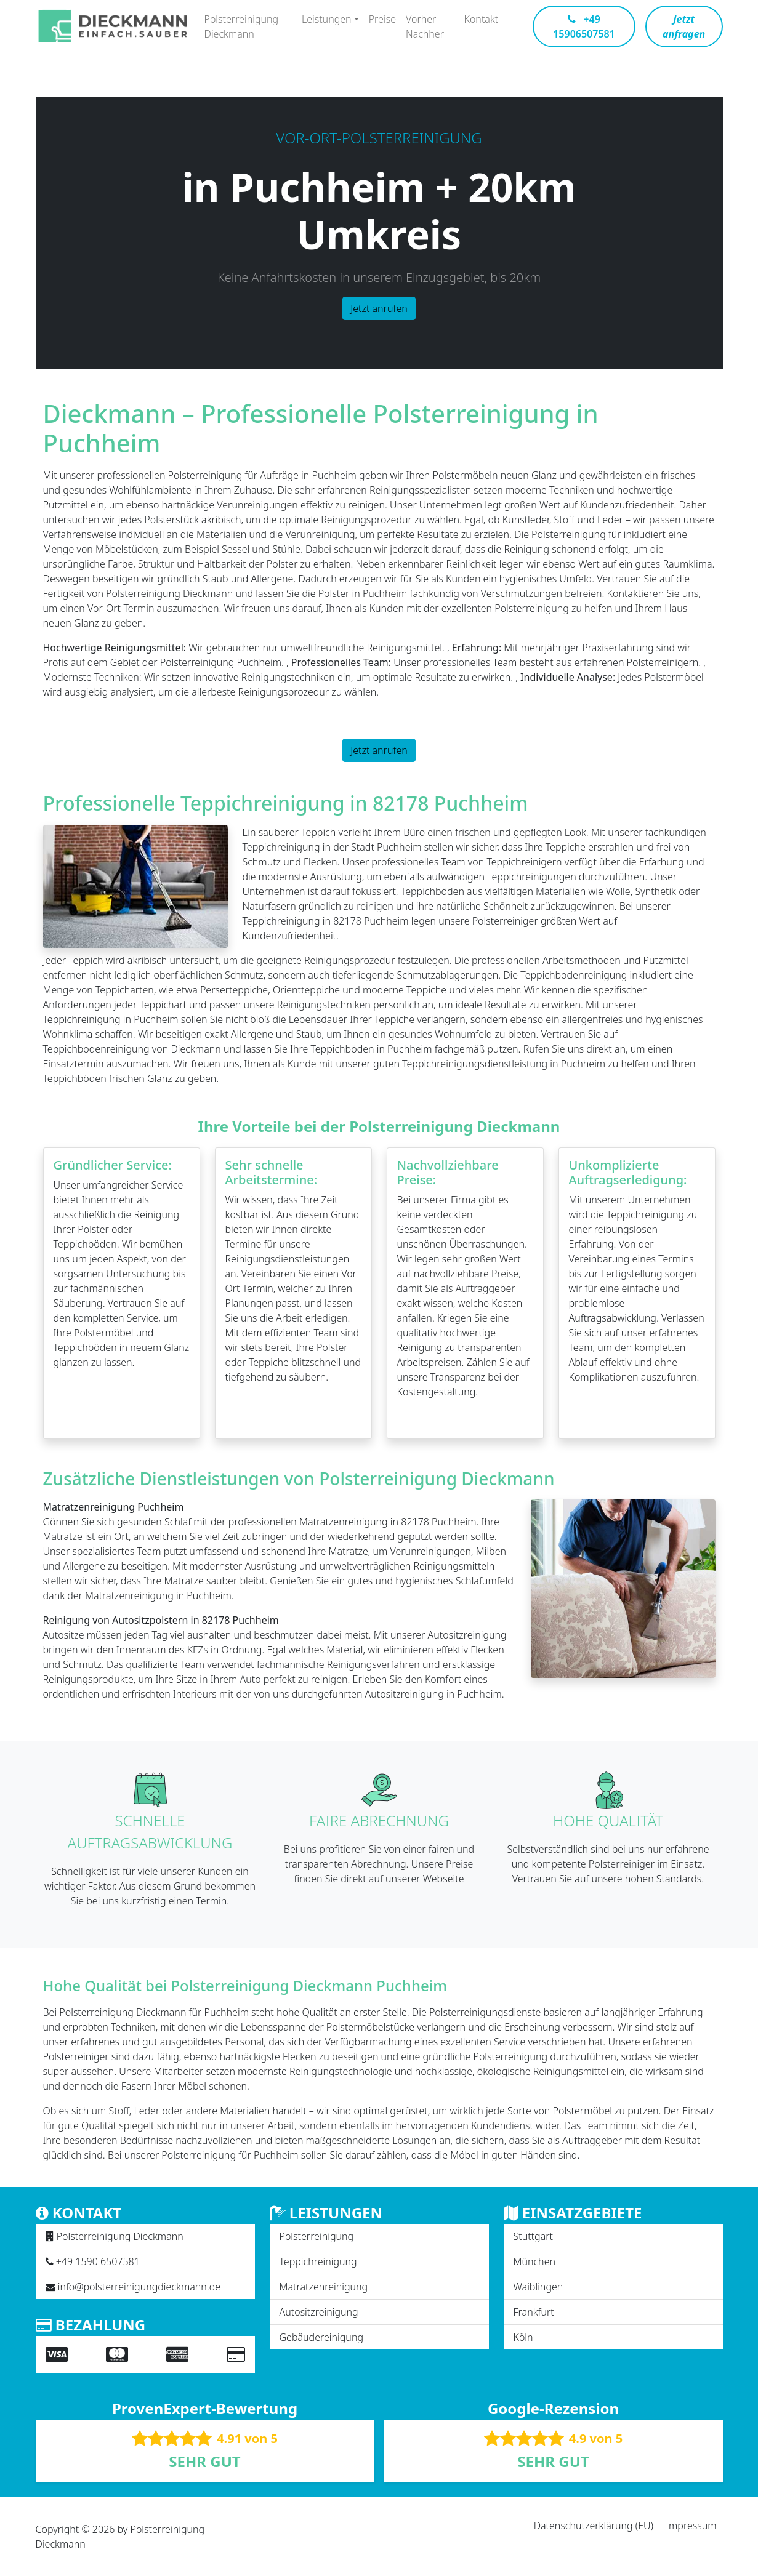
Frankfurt (534, 2312)
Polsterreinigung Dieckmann (241, 26)
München (534, 2261)
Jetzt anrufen (379, 308)
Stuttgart (533, 2236)
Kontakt (481, 19)
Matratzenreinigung (324, 2286)
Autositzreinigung (319, 2312)
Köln (523, 2337)
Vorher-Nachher (425, 26)
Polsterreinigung (317, 2236)
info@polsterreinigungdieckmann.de (139, 2286)
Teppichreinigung (318, 2261)
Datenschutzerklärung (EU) (593, 2525)
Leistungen (327, 19)
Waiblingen (538, 2286)
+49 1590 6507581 (98, 2261)
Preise (382, 19)
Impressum (691, 2525)
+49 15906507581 (584, 26)
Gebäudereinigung (321, 2337)
